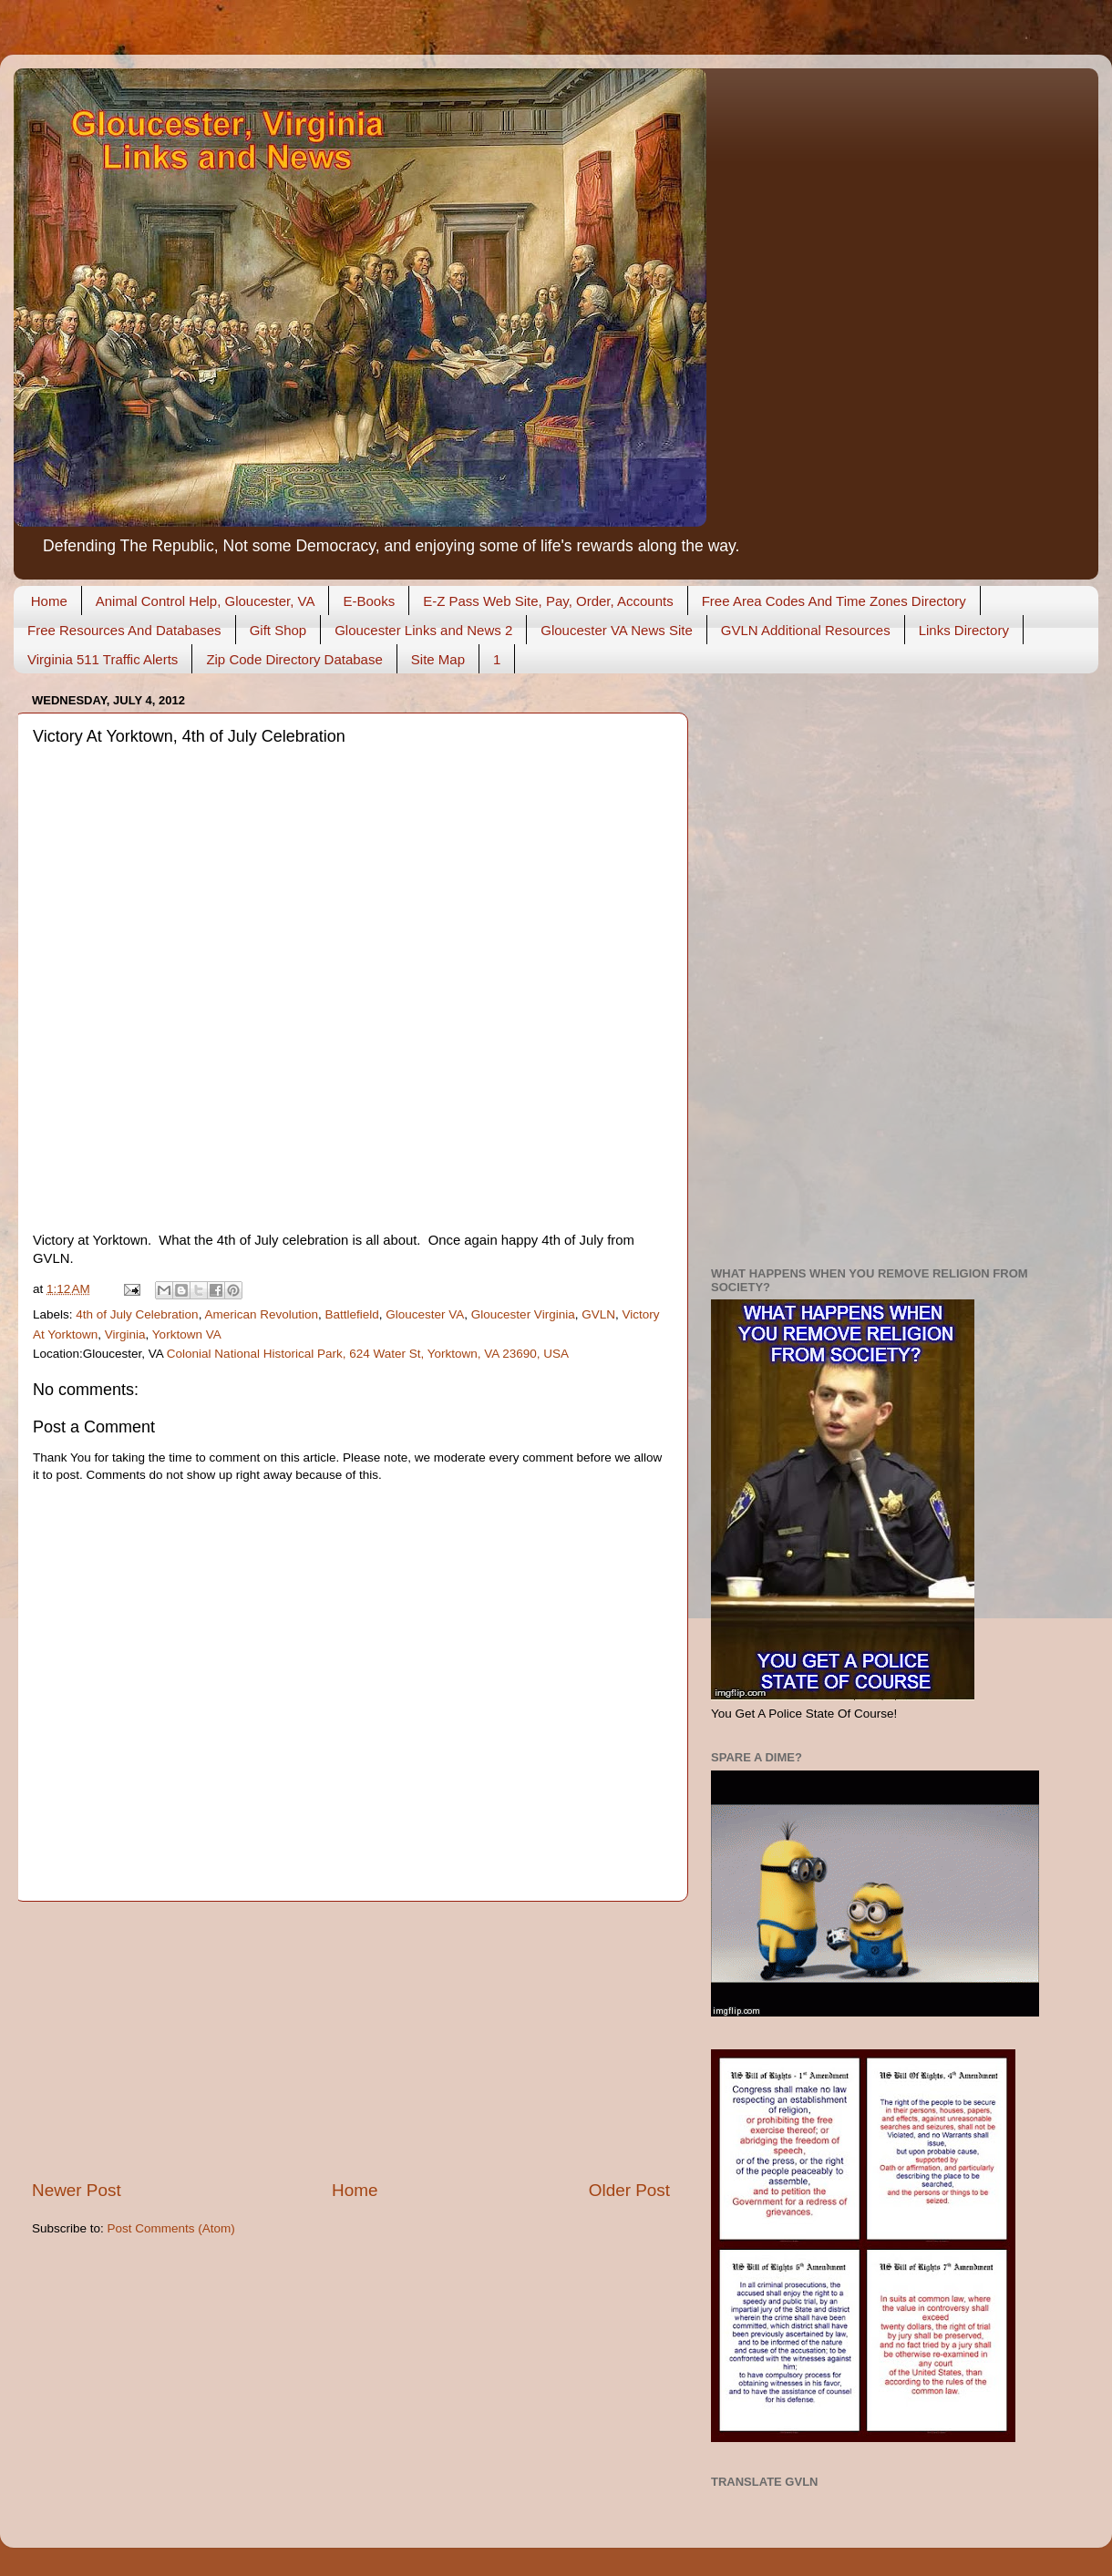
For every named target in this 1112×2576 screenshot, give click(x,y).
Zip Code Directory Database (294, 659)
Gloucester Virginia (523, 1314)
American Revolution (261, 1314)
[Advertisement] (351, 2040)
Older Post (629, 2190)
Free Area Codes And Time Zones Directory (834, 601)
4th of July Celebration (137, 1314)
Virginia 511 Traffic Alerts (102, 659)
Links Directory (964, 630)
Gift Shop (278, 630)
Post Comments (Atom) (171, 2228)
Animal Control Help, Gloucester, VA (205, 601)
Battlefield (351, 1314)
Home (49, 601)
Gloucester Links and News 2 (423, 630)
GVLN (598, 1314)
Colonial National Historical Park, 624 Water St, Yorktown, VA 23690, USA (368, 1353)
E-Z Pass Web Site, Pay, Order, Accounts (548, 601)
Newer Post (76, 2190)
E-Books (369, 601)
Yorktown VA (186, 1334)
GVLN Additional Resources (806, 630)
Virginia (125, 1334)
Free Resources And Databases (124, 630)
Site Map (438, 659)
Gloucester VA (425, 1314)
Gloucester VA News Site (616, 630)
